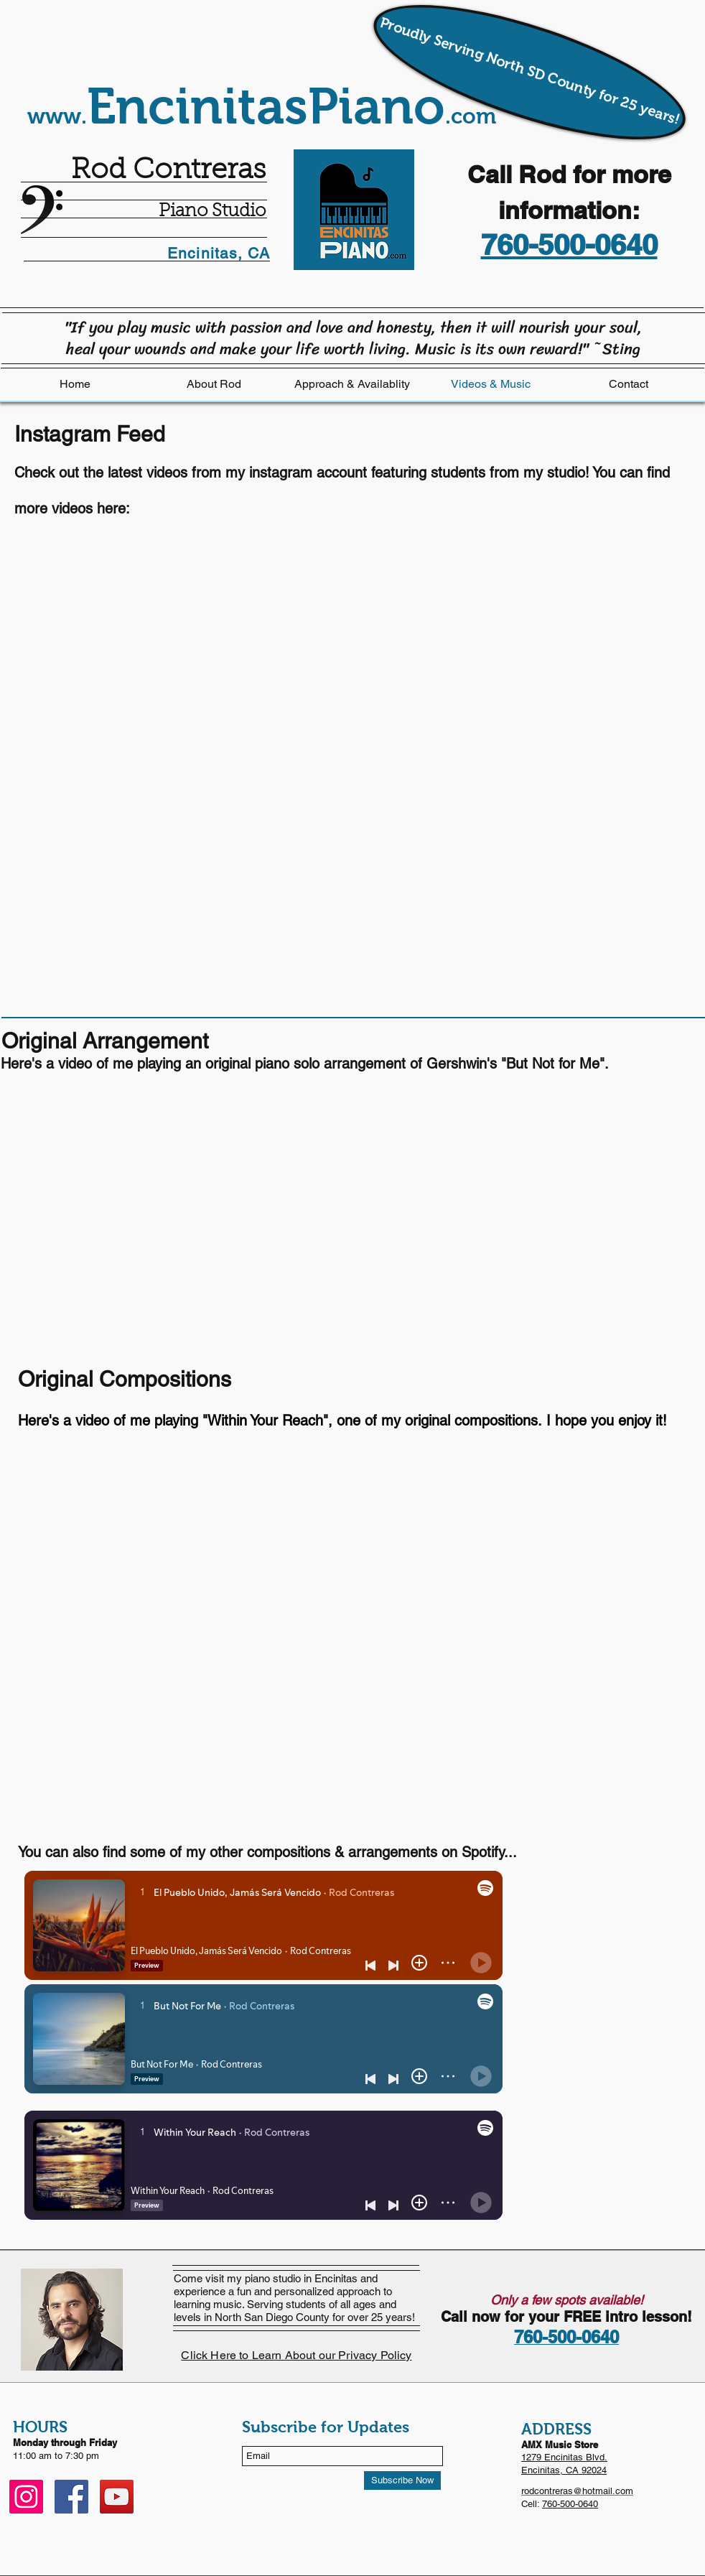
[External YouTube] (237, 1653)
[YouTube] (117, 2497)
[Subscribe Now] (402, 2480)
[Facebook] (71, 2497)
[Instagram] (26, 2497)
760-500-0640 (570, 2503)
